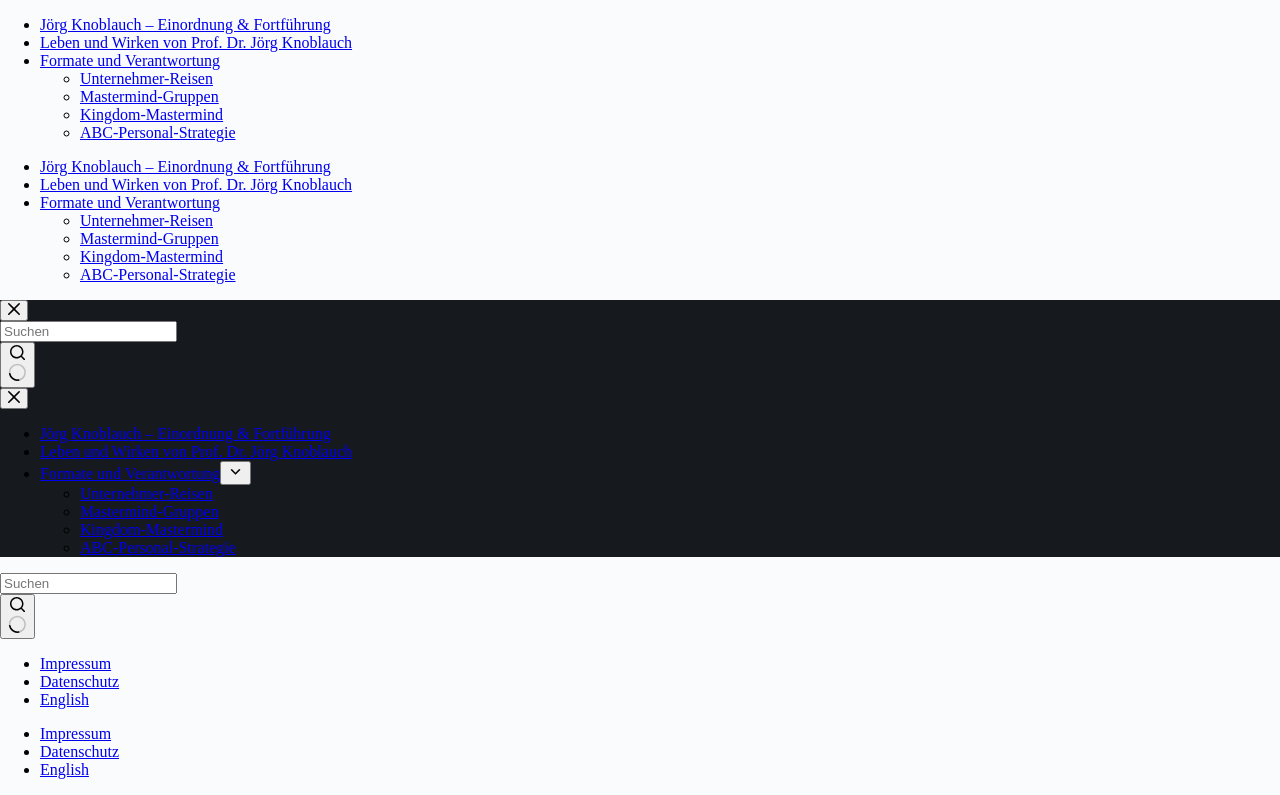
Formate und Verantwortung (130, 60)
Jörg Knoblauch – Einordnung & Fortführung (185, 24)
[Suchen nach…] (88, 583)
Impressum (75, 663)
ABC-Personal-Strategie (158, 132)
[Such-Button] (17, 617)
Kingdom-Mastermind (151, 114)
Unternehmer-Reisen (146, 78)
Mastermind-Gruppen (149, 96)
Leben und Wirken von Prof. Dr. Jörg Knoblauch (196, 42)
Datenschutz (79, 681)
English (64, 699)
